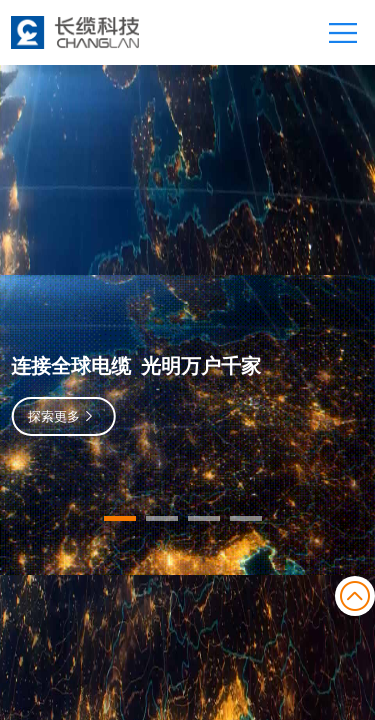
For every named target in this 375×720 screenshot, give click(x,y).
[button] (120, 518)
